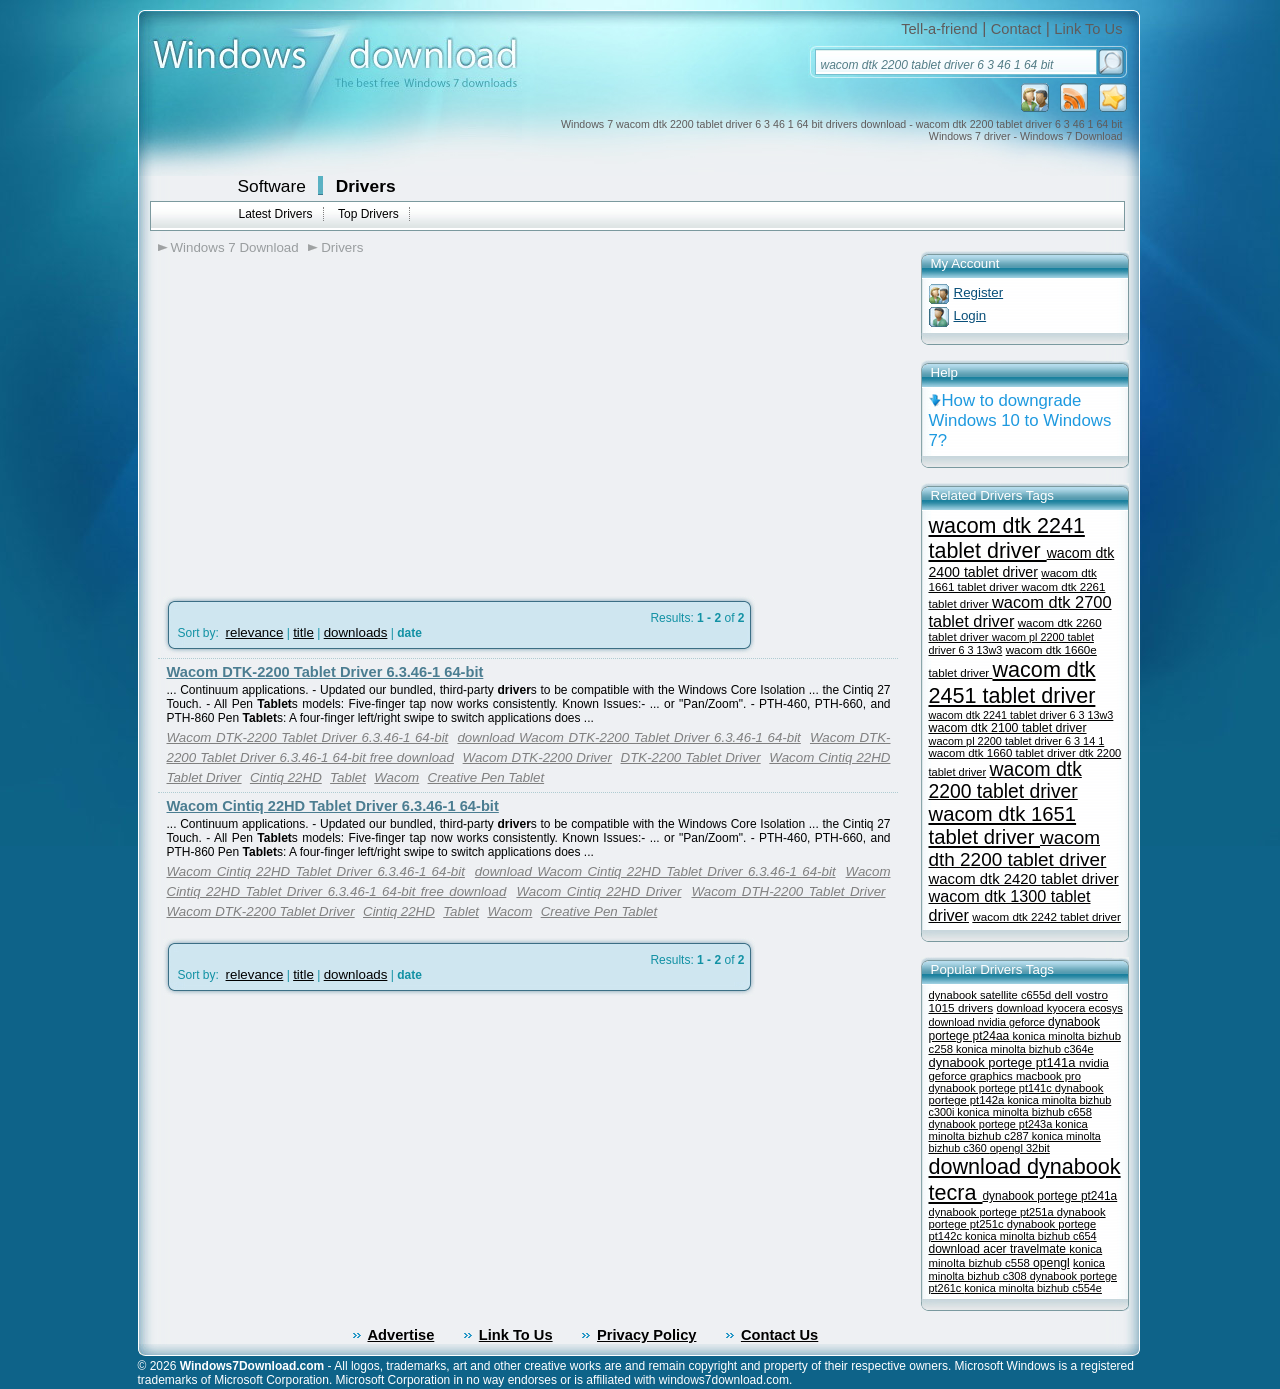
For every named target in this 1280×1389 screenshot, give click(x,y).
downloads (356, 632)
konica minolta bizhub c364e (1025, 1049)
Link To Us (1088, 29)
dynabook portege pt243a (992, 1124)
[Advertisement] (326, 421)
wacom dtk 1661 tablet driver (1013, 579)
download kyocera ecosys (1060, 1008)
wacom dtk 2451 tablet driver (1012, 682)
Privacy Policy (646, 1335)
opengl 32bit (1020, 1148)
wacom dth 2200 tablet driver (1018, 848)
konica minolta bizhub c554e (1033, 1288)
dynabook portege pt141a (1004, 1062)
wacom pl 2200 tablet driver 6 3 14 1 (1017, 741)
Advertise (401, 1335)
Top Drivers (368, 214)
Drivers (366, 186)
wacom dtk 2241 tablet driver (1007, 538)
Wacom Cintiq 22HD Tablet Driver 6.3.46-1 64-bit (333, 806)
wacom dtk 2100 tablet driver (1008, 728)
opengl (1051, 1263)
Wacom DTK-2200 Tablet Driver (261, 911)
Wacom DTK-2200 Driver (537, 757)
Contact (1016, 29)
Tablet (348, 777)
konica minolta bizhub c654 (1031, 1236)
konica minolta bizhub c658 (1024, 1112)
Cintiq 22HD (286, 777)
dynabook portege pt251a (993, 1212)
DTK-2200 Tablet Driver (691, 757)
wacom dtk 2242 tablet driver (1046, 916)
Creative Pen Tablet (486, 777)
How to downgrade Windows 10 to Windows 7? (1020, 420)
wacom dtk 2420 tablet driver (1024, 879)
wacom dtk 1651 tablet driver (1003, 825)
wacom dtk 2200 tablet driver (1005, 780)
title (303, 632)
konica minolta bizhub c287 (1008, 1130)
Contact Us (779, 1335)
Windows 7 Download (235, 247)
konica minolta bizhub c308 (1017, 1269)
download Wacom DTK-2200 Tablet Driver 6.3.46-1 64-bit (628, 737)
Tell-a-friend (939, 29)
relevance (255, 632)
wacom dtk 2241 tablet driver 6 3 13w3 (1021, 715)
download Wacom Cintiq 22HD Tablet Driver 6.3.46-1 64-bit (655, 871)
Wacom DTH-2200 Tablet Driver (788, 891)
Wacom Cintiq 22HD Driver (598, 891)
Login (970, 315)
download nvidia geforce (988, 1022)
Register (979, 292)
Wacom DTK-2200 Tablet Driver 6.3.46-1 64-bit (325, 672)
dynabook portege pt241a (1050, 1196)
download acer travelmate (999, 1249)
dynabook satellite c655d (992, 995)
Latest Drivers (276, 214)
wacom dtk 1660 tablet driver (1004, 753)
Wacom (396, 777)
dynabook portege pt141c (992, 1088)
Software (272, 186)
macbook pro (1048, 1076)
